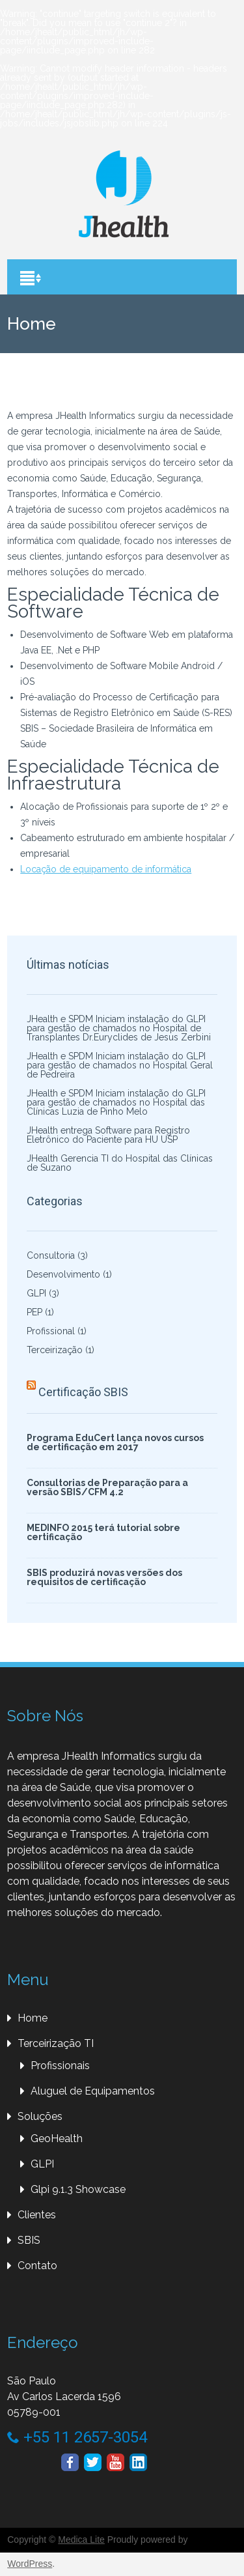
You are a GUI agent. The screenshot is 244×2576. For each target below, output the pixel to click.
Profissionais (60, 2065)
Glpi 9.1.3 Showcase (78, 2189)
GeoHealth (57, 2138)
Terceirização (55, 1350)
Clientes (37, 2215)
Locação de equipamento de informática (105, 869)
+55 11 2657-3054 (77, 2437)
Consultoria (51, 1255)
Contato (37, 2265)
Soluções (40, 2116)
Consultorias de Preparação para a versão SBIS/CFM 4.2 (107, 1487)
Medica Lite (81, 2539)
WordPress (29, 2563)
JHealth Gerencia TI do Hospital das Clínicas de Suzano (120, 1163)
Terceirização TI (56, 2043)
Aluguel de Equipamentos (93, 2091)
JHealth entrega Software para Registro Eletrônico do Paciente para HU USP (108, 1135)
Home (32, 2018)
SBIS (29, 2240)
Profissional (51, 1331)
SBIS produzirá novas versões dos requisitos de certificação (104, 1577)
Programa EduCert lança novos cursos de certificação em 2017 (115, 1442)
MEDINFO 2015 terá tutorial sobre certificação (103, 1532)
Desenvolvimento (63, 1274)
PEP (34, 1312)
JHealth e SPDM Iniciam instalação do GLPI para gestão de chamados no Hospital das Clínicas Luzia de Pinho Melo (116, 1102)
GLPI (36, 1293)
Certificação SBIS (83, 1392)
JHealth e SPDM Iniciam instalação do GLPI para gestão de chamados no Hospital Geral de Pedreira (120, 1065)
